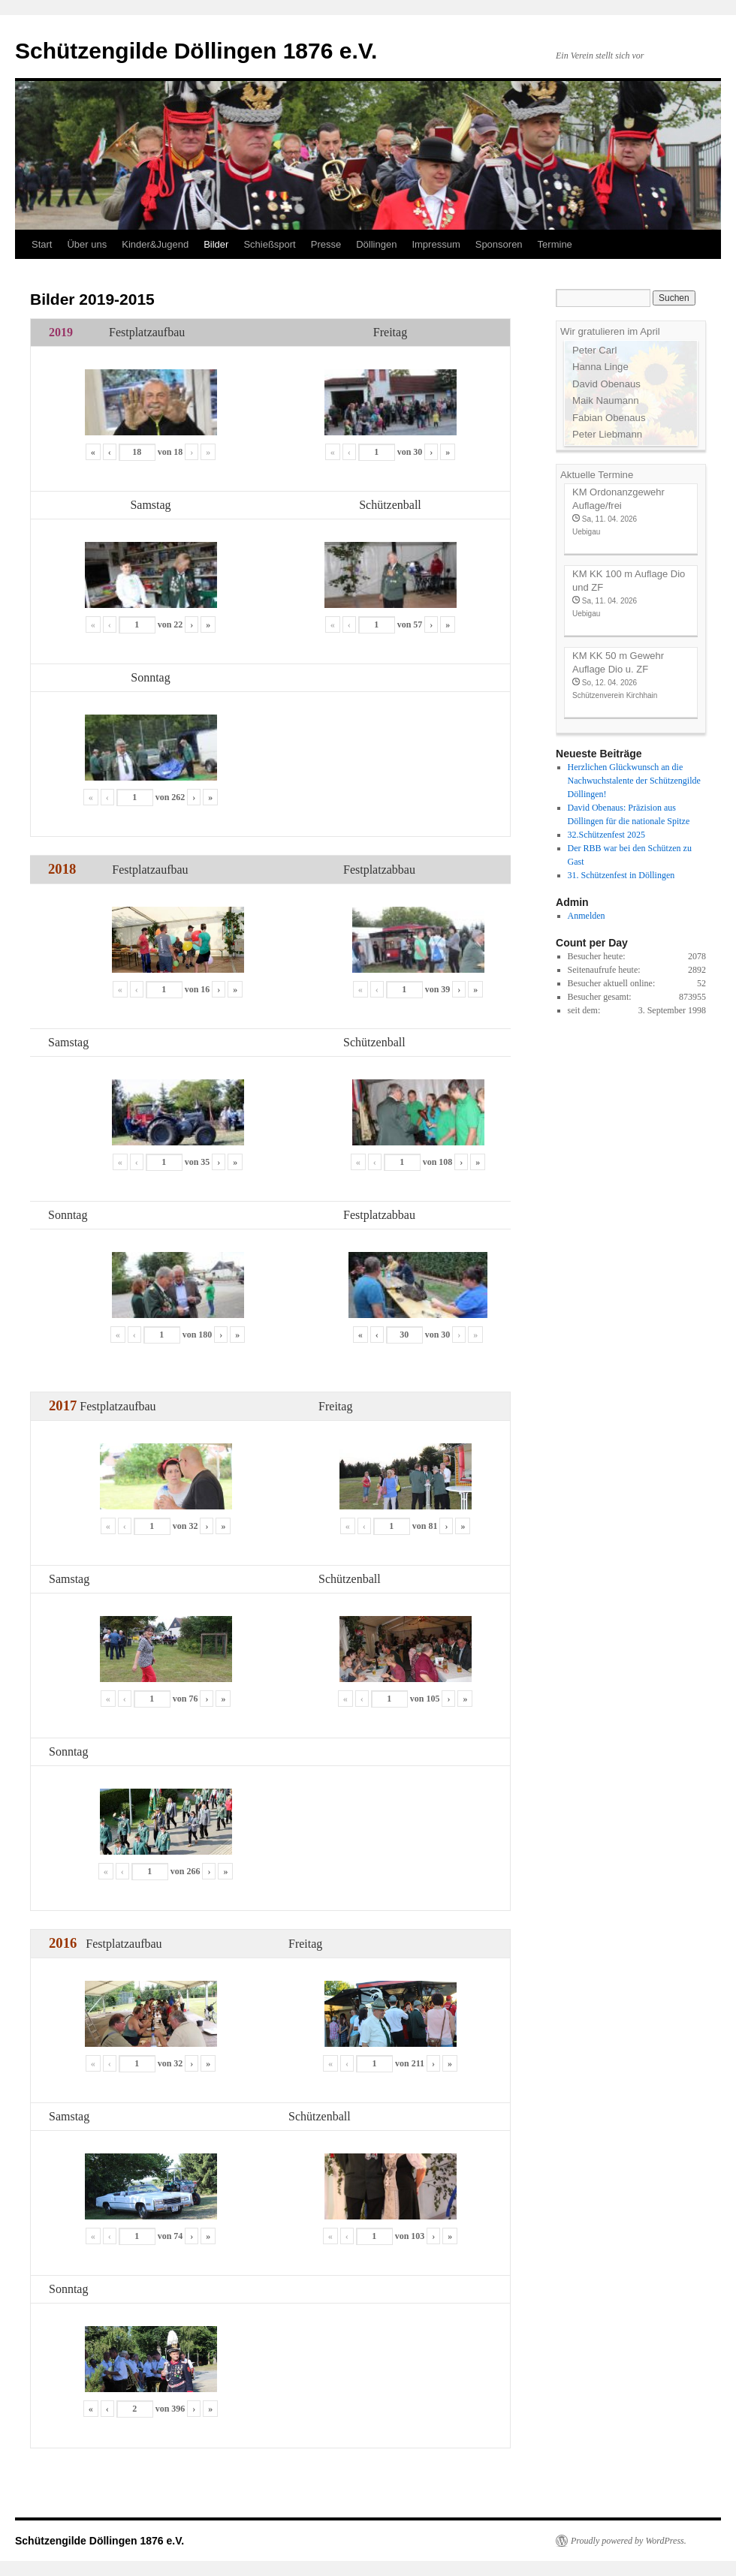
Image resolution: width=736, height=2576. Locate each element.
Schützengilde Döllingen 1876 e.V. (196, 50)
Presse (326, 244)
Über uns (87, 244)
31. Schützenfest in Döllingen (621, 875)
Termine (555, 244)
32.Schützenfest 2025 (606, 834)
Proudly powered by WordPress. (628, 2540)
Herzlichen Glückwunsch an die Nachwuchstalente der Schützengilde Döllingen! (634, 780)
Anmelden (586, 915)
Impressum (436, 244)
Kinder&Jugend (155, 244)
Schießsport (269, 244)
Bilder (216, 244)
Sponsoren (499, 244)
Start (42, 244)
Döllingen (376, 244)
